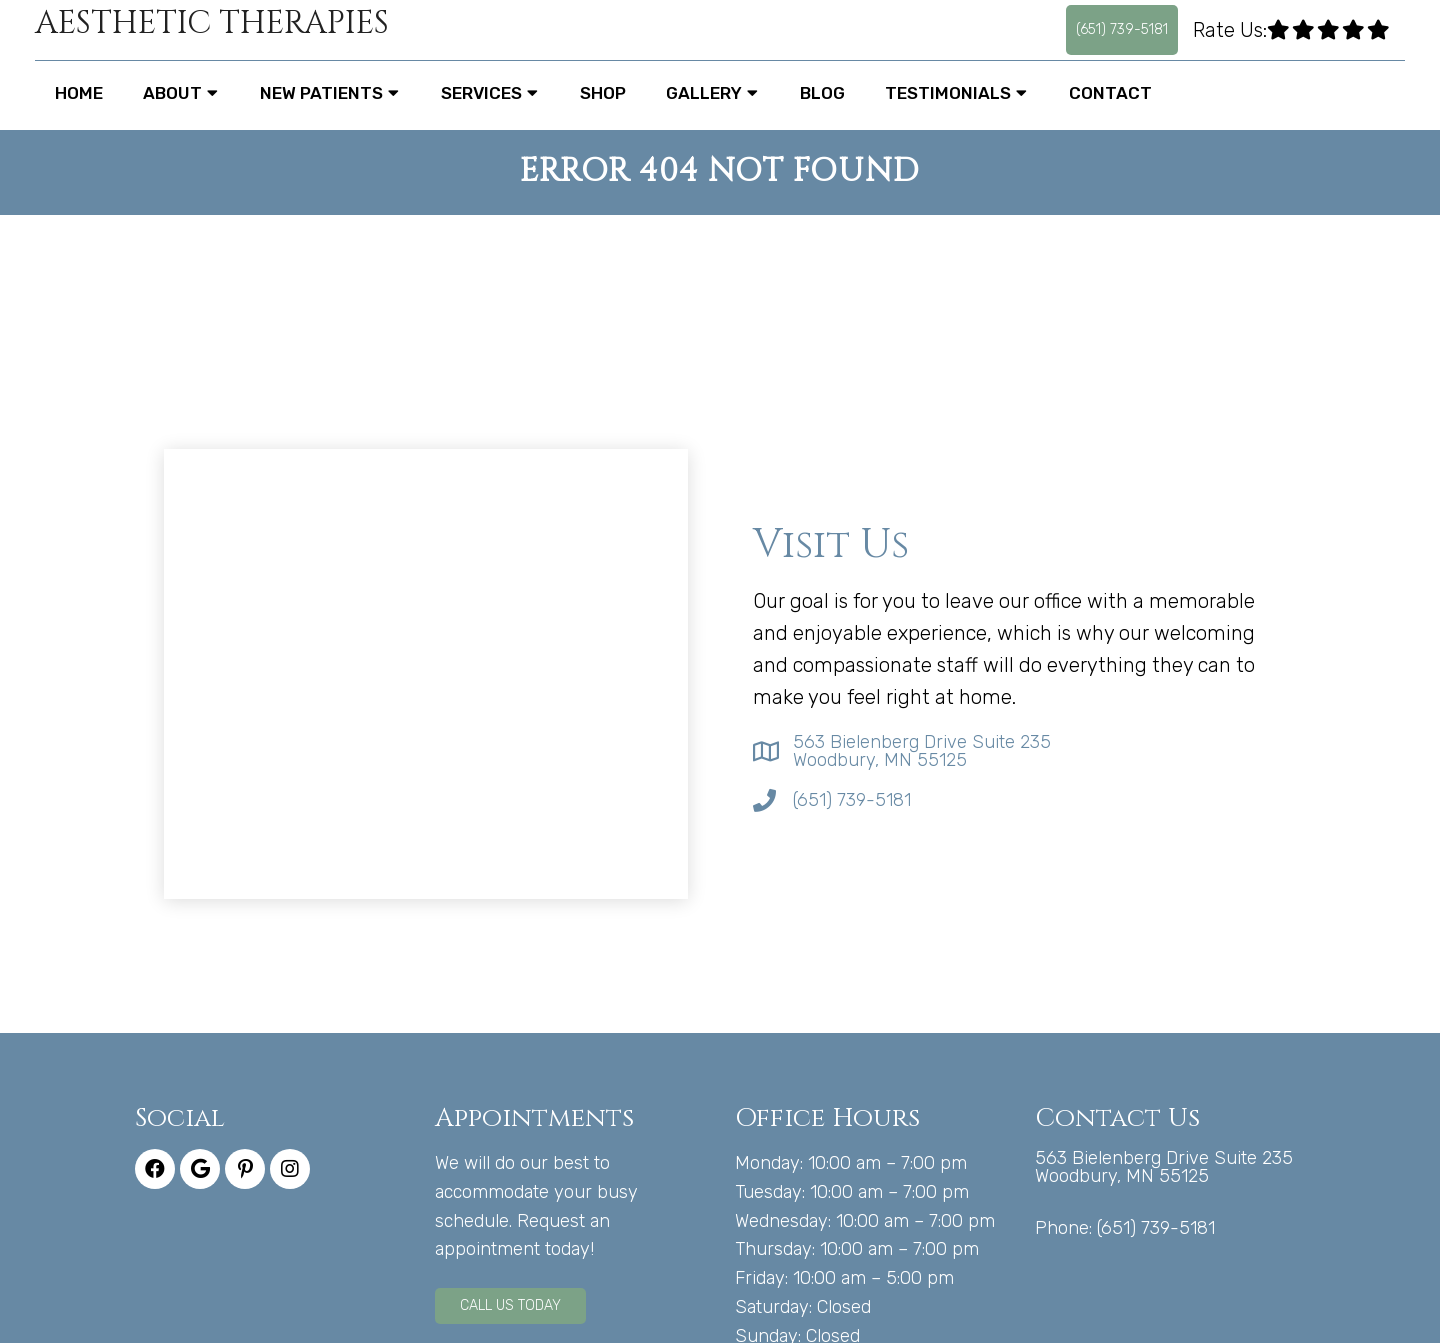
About (172, 93)
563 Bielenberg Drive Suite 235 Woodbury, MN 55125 (922, 751)
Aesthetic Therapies (212, 24)
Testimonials (948, 93)
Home (79, 93)
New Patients (321, 93)
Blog (822, 93)
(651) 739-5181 (1122, 29)
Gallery (704, 93)
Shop (603, 93)
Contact (1110, 93)
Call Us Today (510, 1305)
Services (481, 93)
